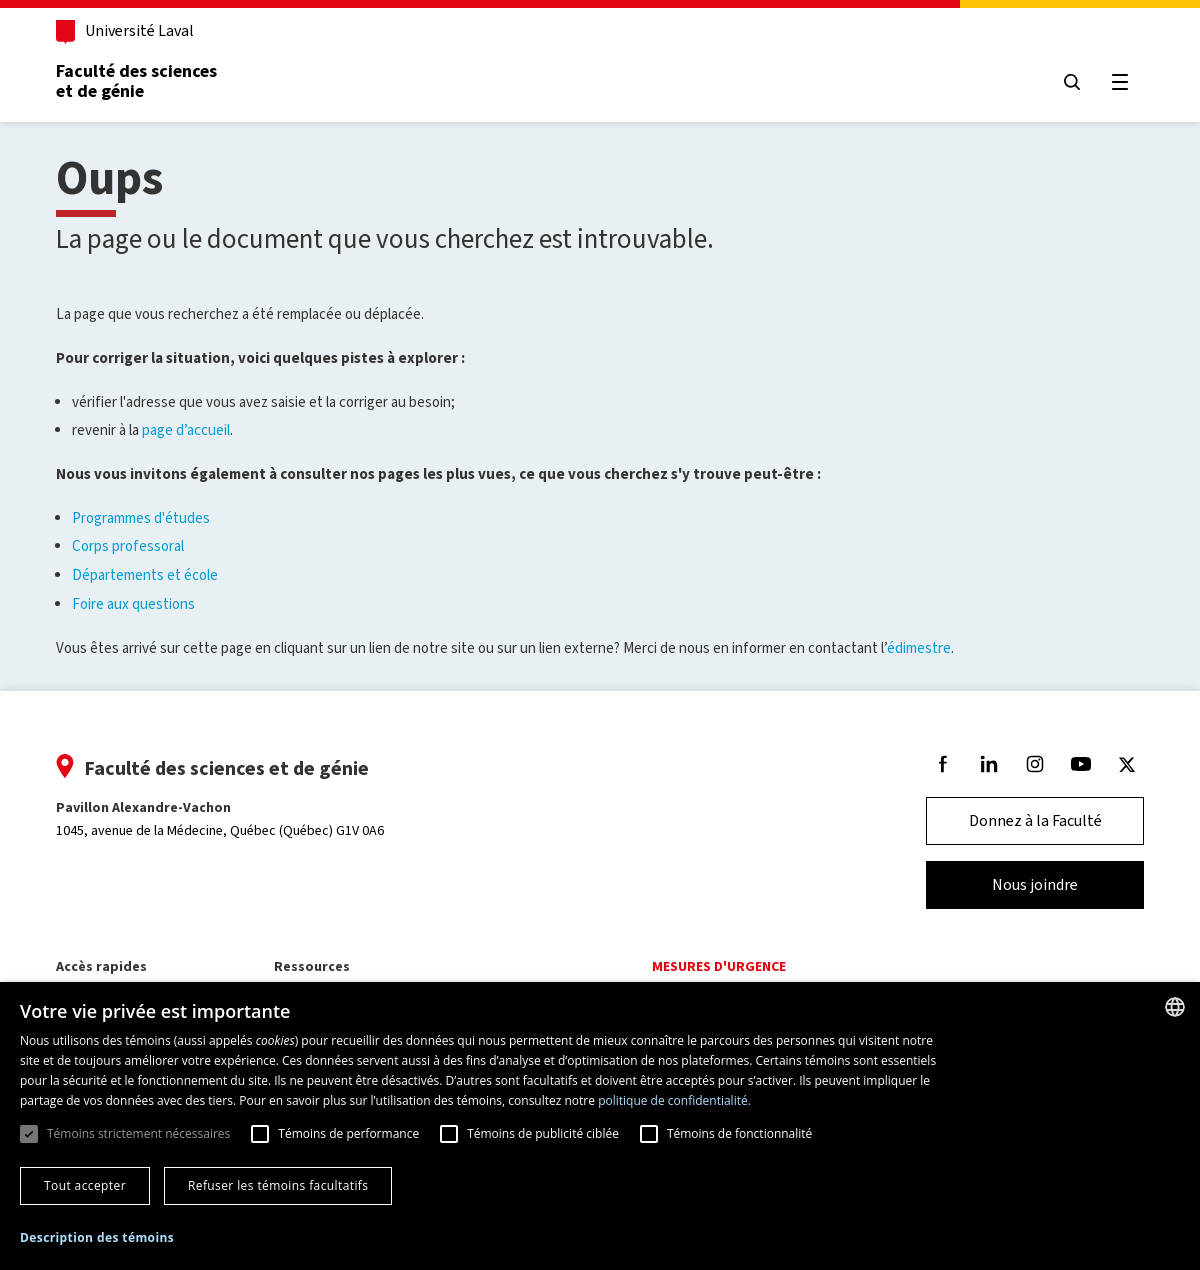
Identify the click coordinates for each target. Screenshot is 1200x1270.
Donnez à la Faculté (1035, 820)
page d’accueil (186, 430)
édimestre (919, 648)
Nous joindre (1035, 884)
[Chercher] (1072, 82)
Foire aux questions (133, 604)
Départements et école (145, 575)
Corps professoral (128, 546)
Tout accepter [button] (85, 1185)
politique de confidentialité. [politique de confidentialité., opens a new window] (674, 1100)
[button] (97, 1238)
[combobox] (1175, 1007)
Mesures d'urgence (719, 966)
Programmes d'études (141, 518)
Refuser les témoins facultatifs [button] (278, 1185)
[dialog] (600, 1126)
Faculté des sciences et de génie (136, 81)
